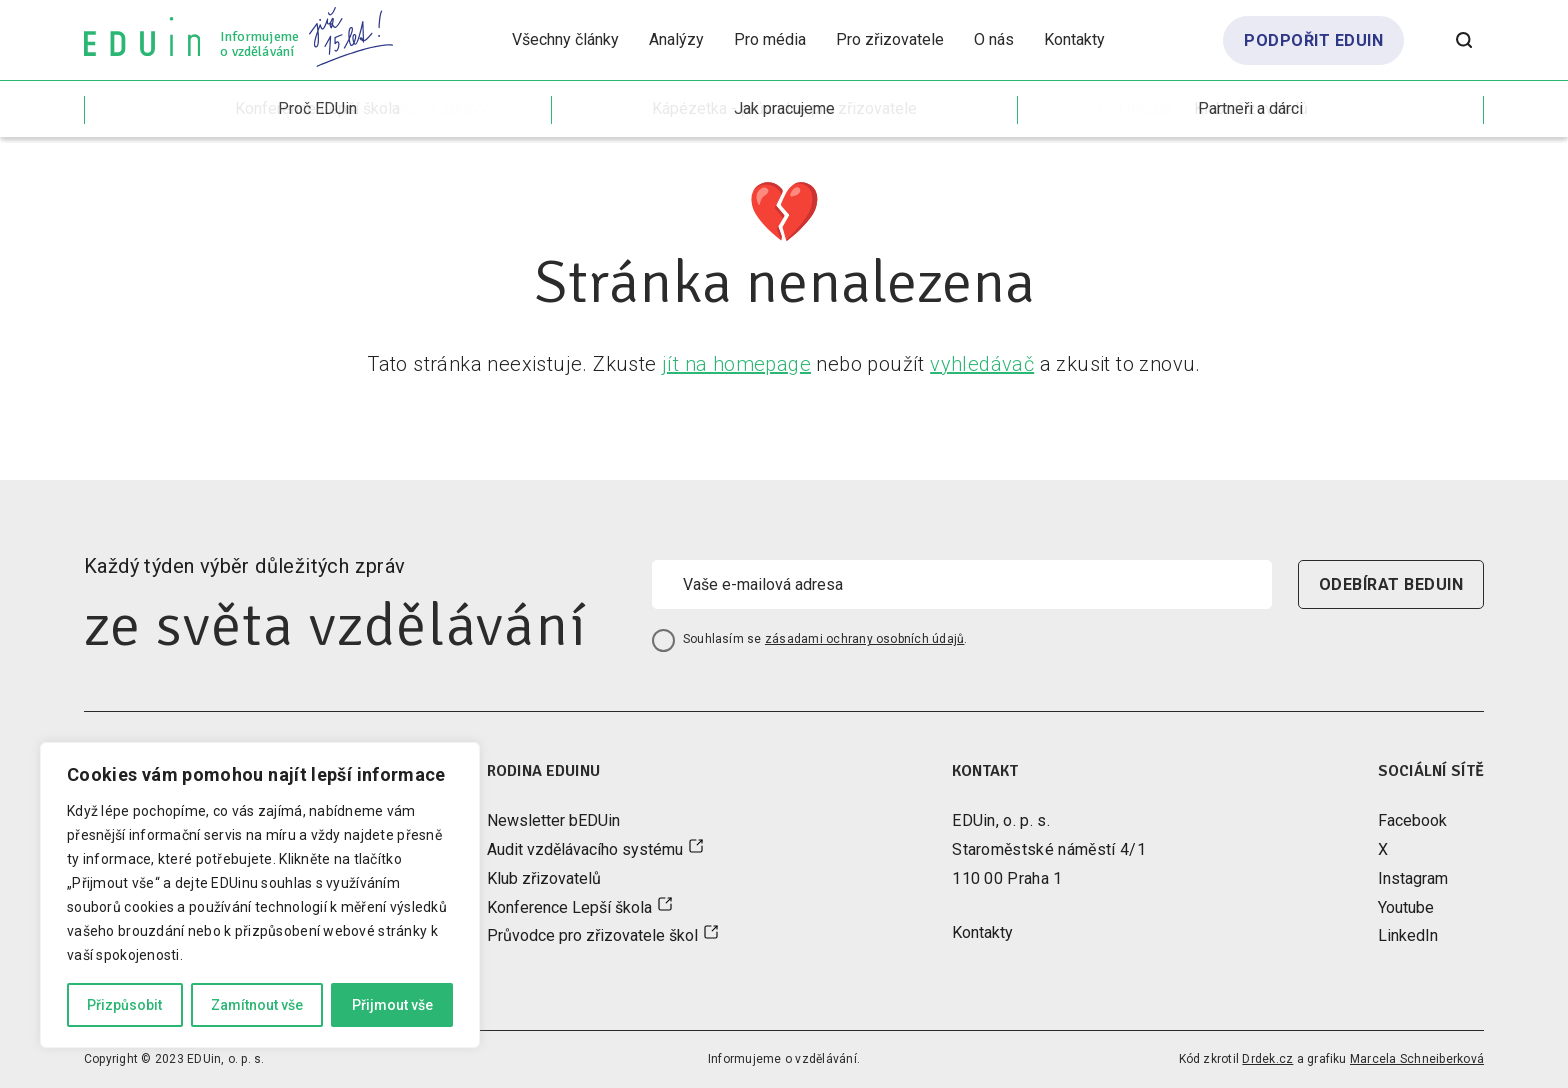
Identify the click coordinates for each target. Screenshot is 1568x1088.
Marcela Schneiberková (1417, 1059)
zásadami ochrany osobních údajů (864, 639)
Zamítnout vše (257, 1005)
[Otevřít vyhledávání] (1464, 40)
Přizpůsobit (124, 1005)
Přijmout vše (392, 1005)
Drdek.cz (1267, 1059)
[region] (260, 895)
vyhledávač (982, 364)
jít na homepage (736, 364)
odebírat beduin (1391, 584)
